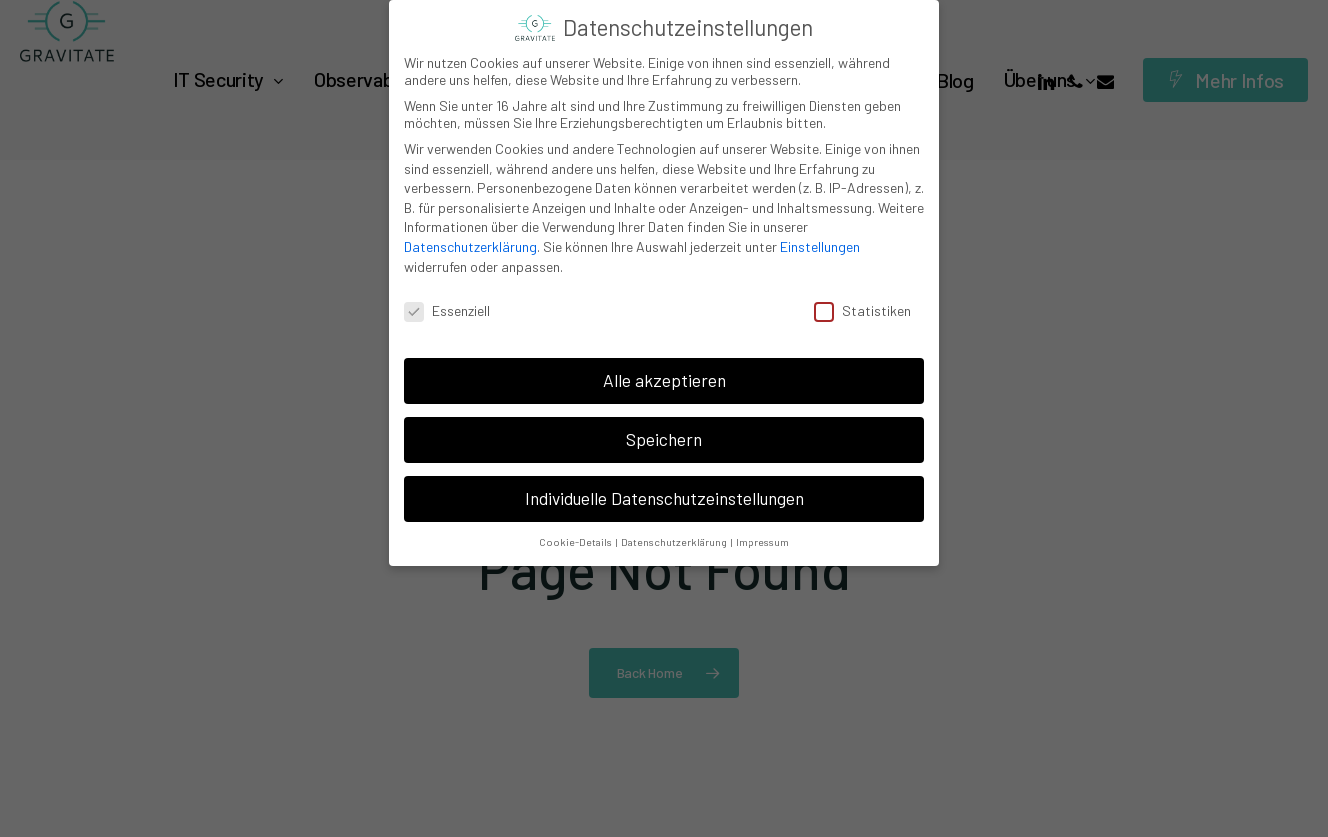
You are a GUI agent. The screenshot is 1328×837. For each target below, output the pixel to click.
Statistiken (862, 310)
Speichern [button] (664, 439)
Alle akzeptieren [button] (664, 380)
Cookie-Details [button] (576, 541)
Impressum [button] (762, 541)
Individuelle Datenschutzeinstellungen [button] (664, 498)
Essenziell (447, 310)
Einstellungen (820, 246)
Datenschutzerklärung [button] (675, 541)
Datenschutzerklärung (470, 246)
